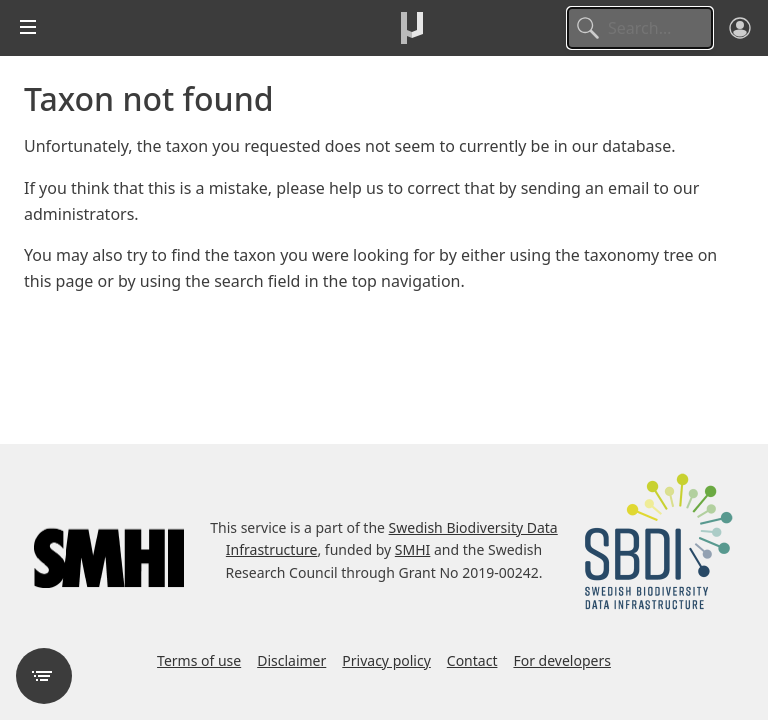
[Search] (640, 28)
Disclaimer (291, 660)
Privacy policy (386, 660)
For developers (561, 660)
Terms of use (199, 660)
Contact (472, 660)
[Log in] (740, 28)
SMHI (413, 549)
